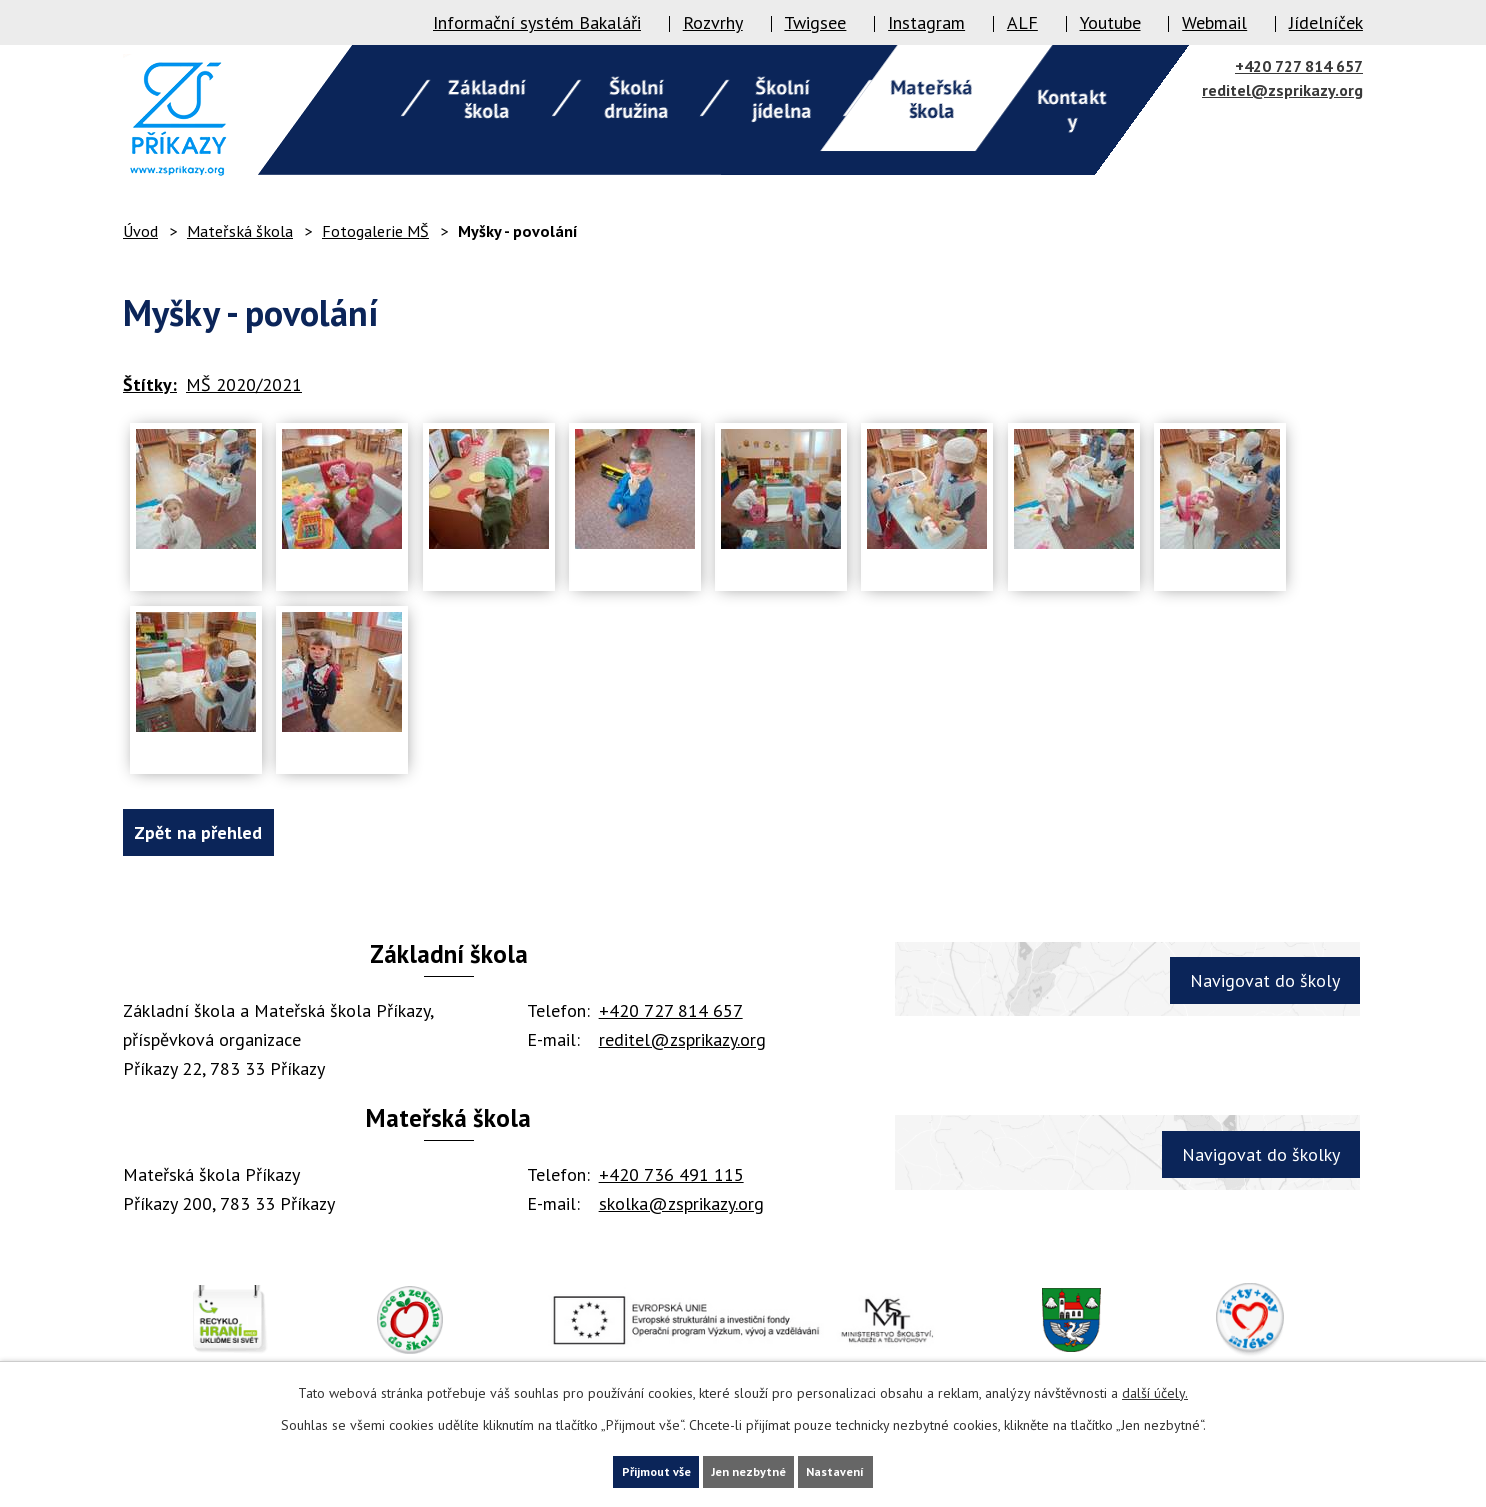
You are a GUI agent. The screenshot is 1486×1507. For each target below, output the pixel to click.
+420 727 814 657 (1299, 66)
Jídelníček (1326, 22)
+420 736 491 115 (671, 1174)
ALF (1022, 22)
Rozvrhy (713, 22)
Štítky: (150, 384)
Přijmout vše (618, 1469)
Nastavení (874, 1469)
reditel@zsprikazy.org (1282, 90)
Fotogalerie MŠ (375, 231)
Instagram (926, 22)
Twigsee (815, 22)
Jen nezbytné (750, 1469)
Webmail (1214, 22)
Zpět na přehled (215, 832)
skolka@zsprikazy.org (681, 1203)
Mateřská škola (240, 231)
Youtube (1110, 22)
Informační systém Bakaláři (537, 22)
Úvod (140, 231)
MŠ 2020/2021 (244, 384)
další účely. (1155, 1388)
